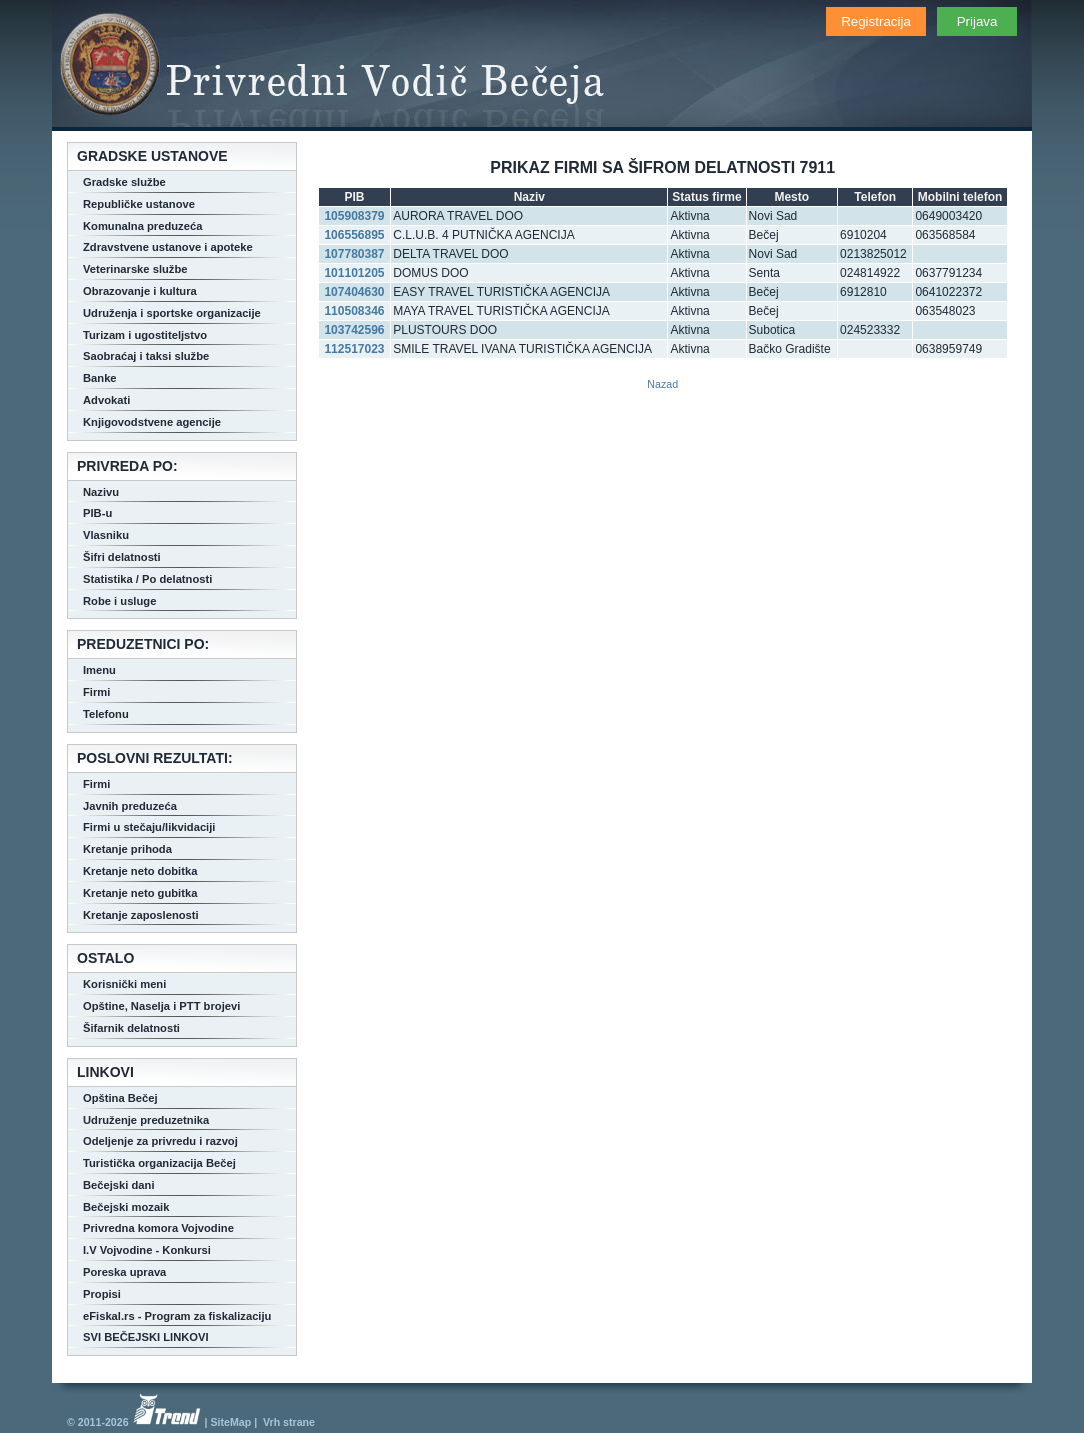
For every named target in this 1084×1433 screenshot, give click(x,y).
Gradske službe (124, 182)
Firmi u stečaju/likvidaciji (149, 827)
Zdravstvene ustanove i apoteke (168, 247)
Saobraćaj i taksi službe (146, 356)
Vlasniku (106, 535)
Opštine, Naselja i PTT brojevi (161, 1006)
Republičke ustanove (139, 204)
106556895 (354, 235)
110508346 (354, 311)
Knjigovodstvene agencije (152, 422)
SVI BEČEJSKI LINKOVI (146, 1337)
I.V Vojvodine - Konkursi (147, 1250)
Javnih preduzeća (130, 806)
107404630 (354, 292)
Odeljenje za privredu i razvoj (160, 1141)
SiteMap (230, 1422)
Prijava (977, 21)
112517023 (354, 349)
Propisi (102, 1294)
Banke (100, 378)
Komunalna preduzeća (142, 226)
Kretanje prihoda (127, 849)
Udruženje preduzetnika (146, 1120)
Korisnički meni (124, 984)
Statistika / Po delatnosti (147, 579)
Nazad (662, 384)
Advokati (106, 400)
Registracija (876, 21)
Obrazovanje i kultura (140, 291)
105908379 (354, 216)
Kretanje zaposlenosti (141, 915)
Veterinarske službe (135, 269)
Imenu (99, 670)
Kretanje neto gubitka (140, 893)
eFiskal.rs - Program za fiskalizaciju (177, 1316)
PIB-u (97, 513)
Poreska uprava (124, 1272)
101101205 (354, 273)
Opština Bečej (120, 1098)
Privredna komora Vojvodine (158, 1228)
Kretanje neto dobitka (140, 871)
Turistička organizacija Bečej (159, 1163)
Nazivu (101, 492)
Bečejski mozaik (126, 1207)
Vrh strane (289, 1422)
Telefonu (106, 714)
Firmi (96, 692)
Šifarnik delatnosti (131, 1028)
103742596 (354, 330)
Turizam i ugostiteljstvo (145, 335)
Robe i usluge (119, 601)
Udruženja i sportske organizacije (172, 313)
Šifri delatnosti (122, 557)
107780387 (354, 254)
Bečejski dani (119, 1185)
